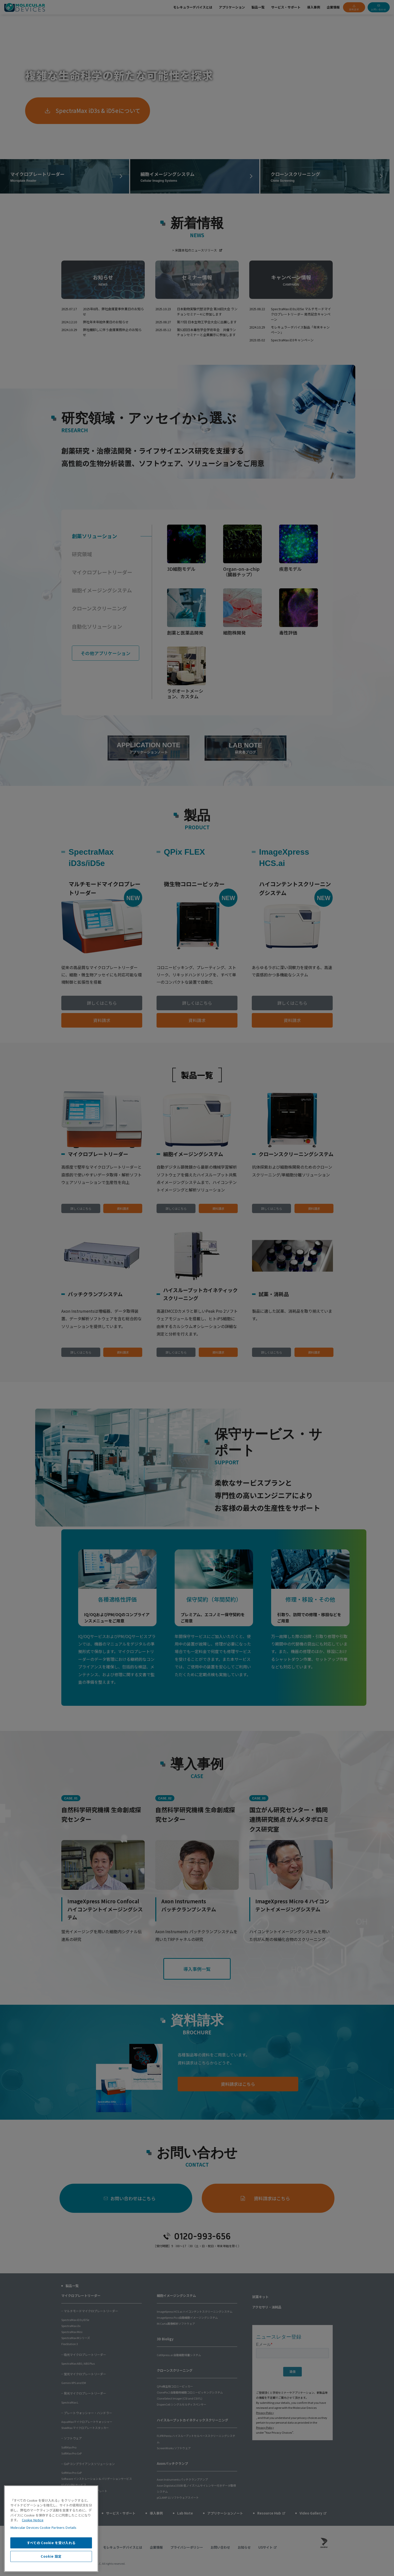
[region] (51, 2528)
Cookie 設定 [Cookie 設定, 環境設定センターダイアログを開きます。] (51, 2556)
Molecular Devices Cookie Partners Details (43, 2527)
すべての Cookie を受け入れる (51, 2542)
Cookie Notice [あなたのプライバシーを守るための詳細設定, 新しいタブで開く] (32, 2520)
